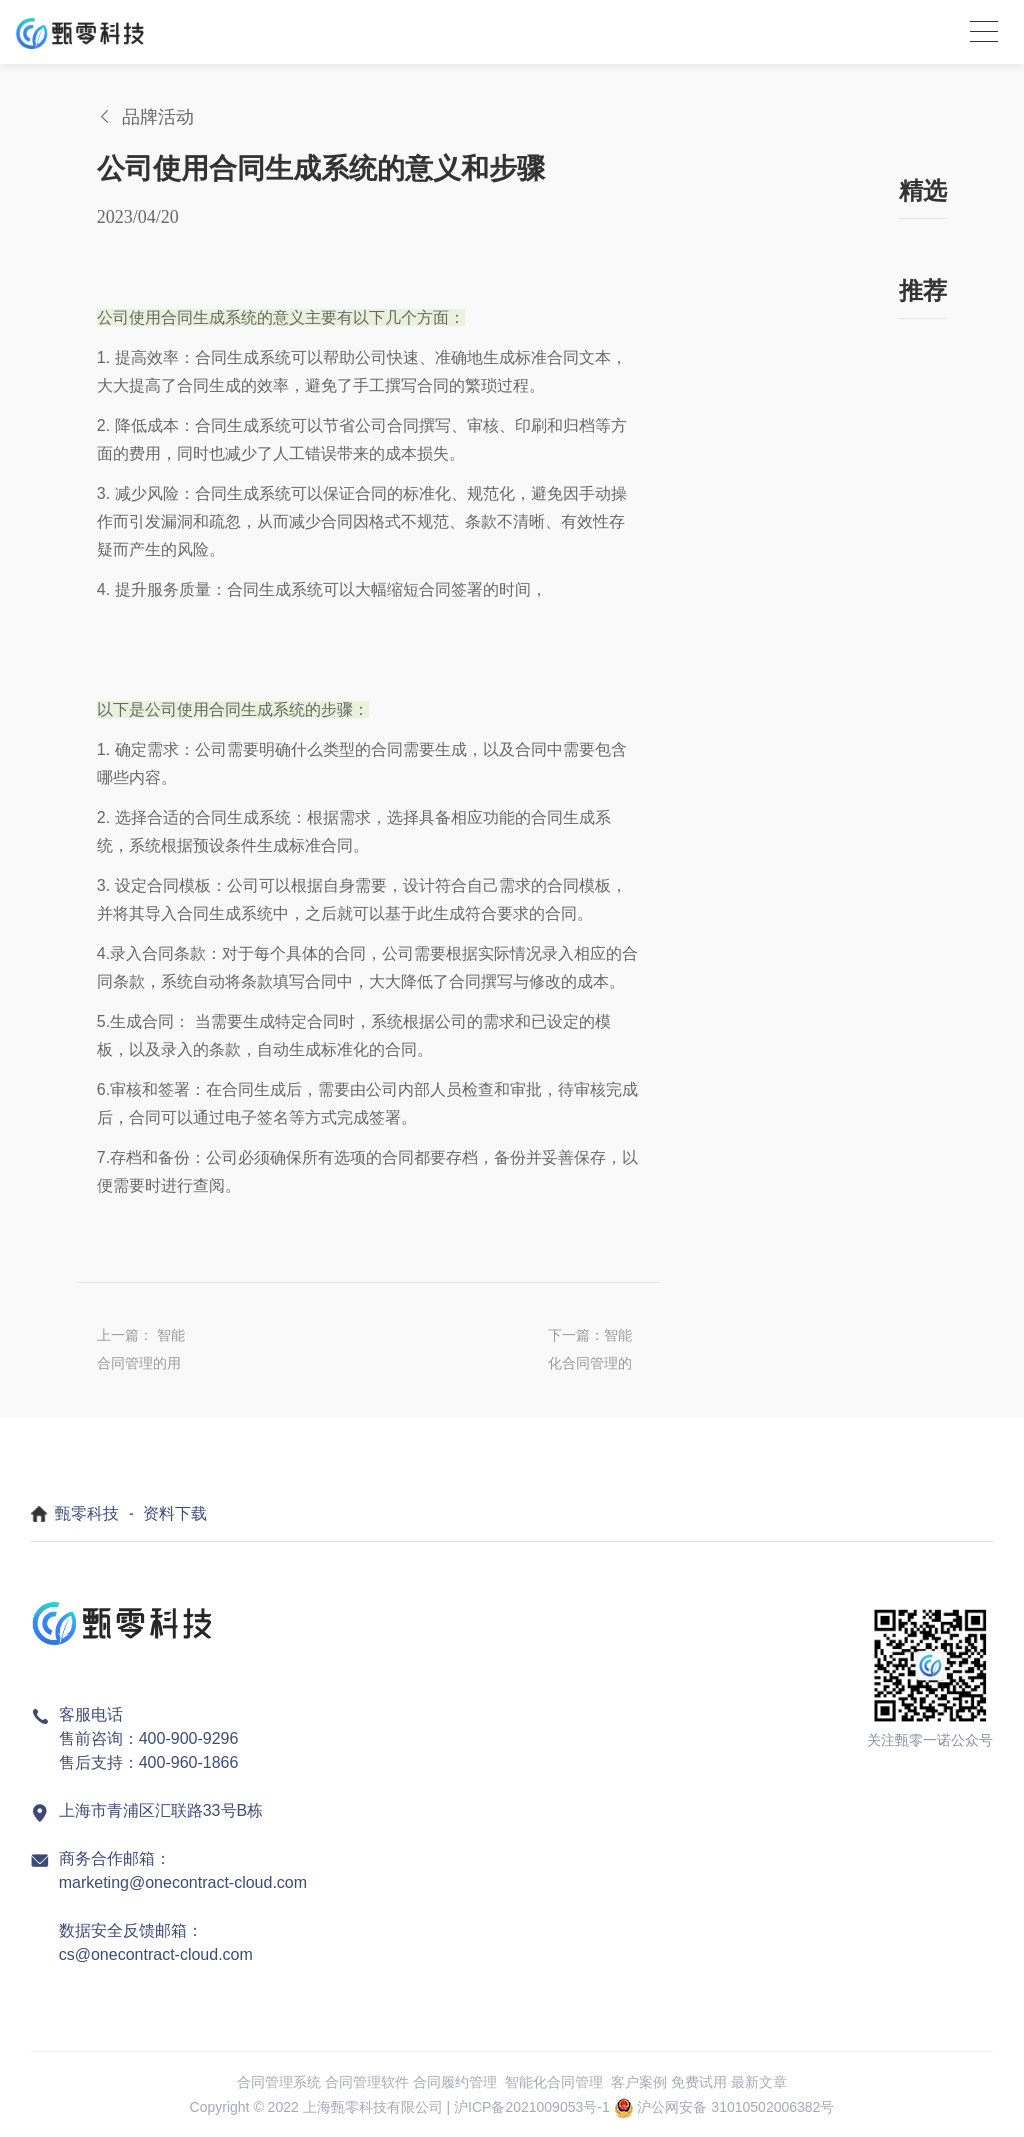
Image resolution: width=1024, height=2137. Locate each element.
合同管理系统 (279, 2082)
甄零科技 (87, 1513)
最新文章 (759, 2082)
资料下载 (175, 1513)
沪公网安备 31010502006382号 (735, 2107)
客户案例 (639, 2082)
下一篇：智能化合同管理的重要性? (590, 1352)
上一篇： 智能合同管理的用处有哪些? (141, 1352)
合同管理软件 (367, 2082)
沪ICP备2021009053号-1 (532, 2107)
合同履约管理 (455, 2082)
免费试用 (699, 2082)
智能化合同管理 (554, 2082)
